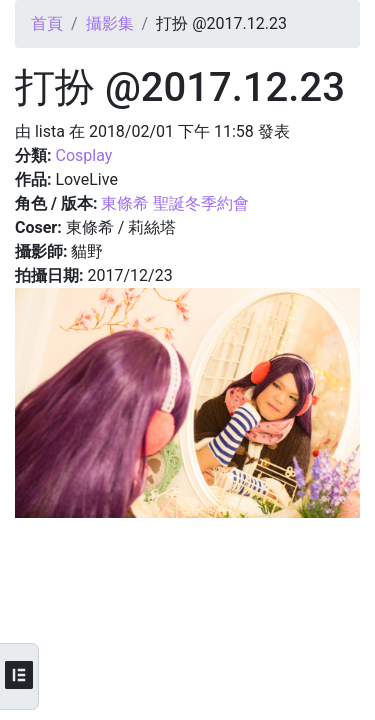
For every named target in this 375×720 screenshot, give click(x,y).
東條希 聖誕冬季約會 (175, 203)
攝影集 (110, 23)
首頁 (47, 23)
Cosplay (83, 155)
